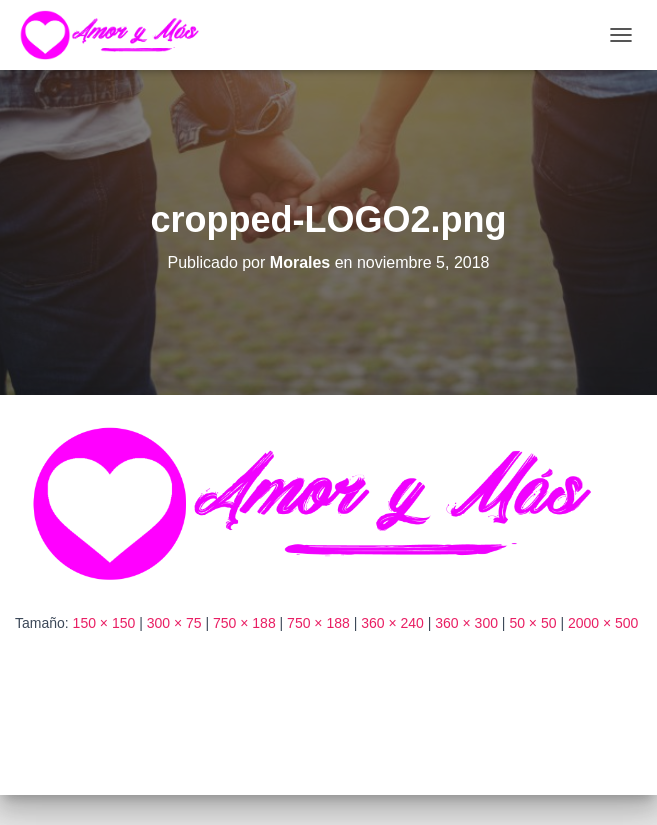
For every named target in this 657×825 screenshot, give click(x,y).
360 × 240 (392, 623)
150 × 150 (104, 623)
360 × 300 (466, 623)
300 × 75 (174, 623)
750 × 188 (244, 623)
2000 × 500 (603, 623)
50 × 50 (532, 623)
